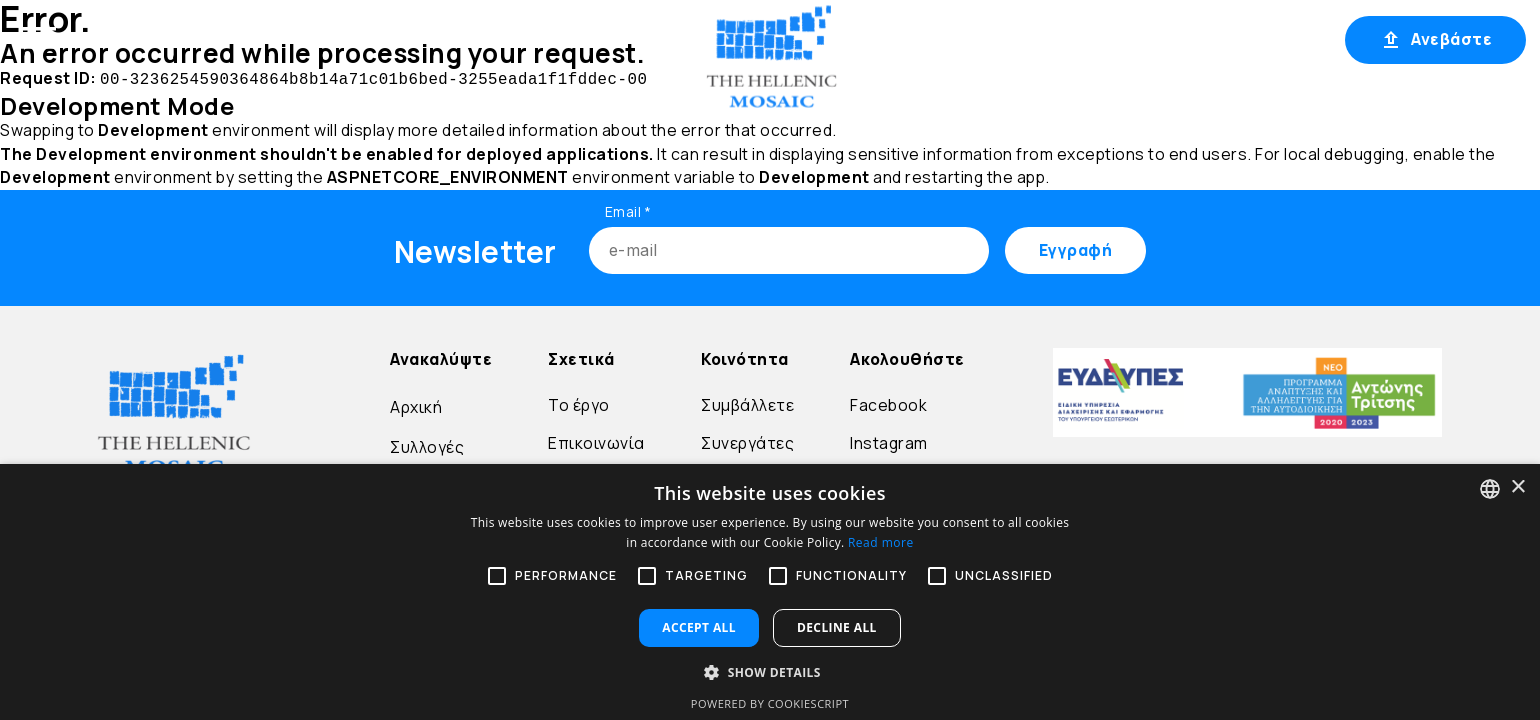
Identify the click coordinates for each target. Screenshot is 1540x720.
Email (628, 209)
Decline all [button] (837, 627)
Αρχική (160, 37)
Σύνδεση (1179, 39)
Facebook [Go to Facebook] (888, 403)
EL (1092, 39)
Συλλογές (427, 445)
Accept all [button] (699, 627)
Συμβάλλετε (747, 403)
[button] (770, 672)
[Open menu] (38, 38)
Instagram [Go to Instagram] (889, 441)
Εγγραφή (1281, 39)
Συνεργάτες (747, 441)
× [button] (1517, 487)
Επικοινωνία (596, 441)
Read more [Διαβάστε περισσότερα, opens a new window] (881, 542)
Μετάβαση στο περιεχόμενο (62, 76)
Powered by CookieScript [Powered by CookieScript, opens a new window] (770, 703)
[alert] (770, 592)
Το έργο (579, 403)
